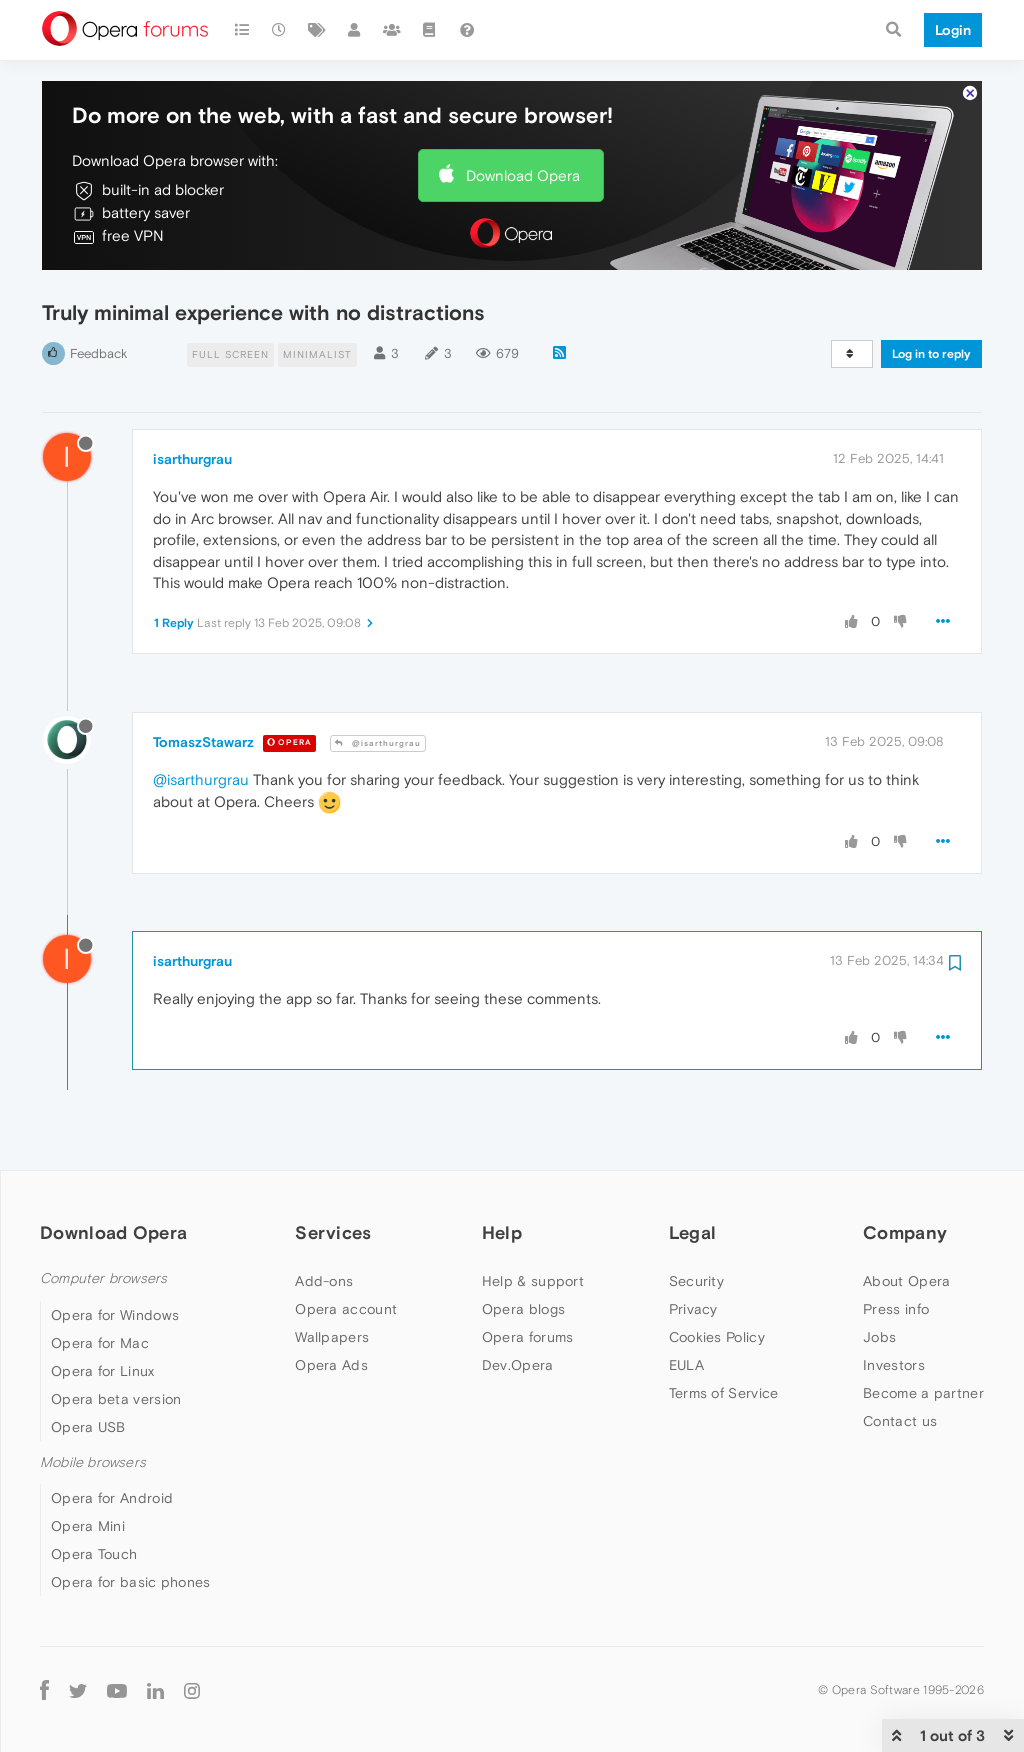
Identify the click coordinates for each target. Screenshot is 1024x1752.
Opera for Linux (103, 1371)
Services (333, 1232)
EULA (686, 1365)
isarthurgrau (192, 459)
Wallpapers (332, 1337)
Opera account (346, 1309)
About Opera (906, 1281)
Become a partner (923, 1393)
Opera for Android (112, 1498)
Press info (896, 1309)
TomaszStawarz (203, 742)
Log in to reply (931, 354)
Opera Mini (88, 1526)
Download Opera (523, 175)
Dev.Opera (518, 1365)
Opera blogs (523, 1309)
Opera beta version (116, 1399)
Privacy (693, 1309)
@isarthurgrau (378, 743)
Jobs (879, 1337)
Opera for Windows (115, 1315)
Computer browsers (103, 1278)
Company (905, 1232)
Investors (894, 1365)
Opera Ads (331, 1365)
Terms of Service (724, 1393)
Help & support (533, 1281)
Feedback (98, 353)
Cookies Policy (717, 1337)
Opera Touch (94, 1554)
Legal (693, 1232)
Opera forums (528, 1337)
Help (502, 1232)
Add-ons (324, 1281)
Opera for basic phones (131, 1582)
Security (696, 1281)
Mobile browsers (93, 1462)
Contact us (900, 1421)
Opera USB (88, 1427)
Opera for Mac (100, 1343)
